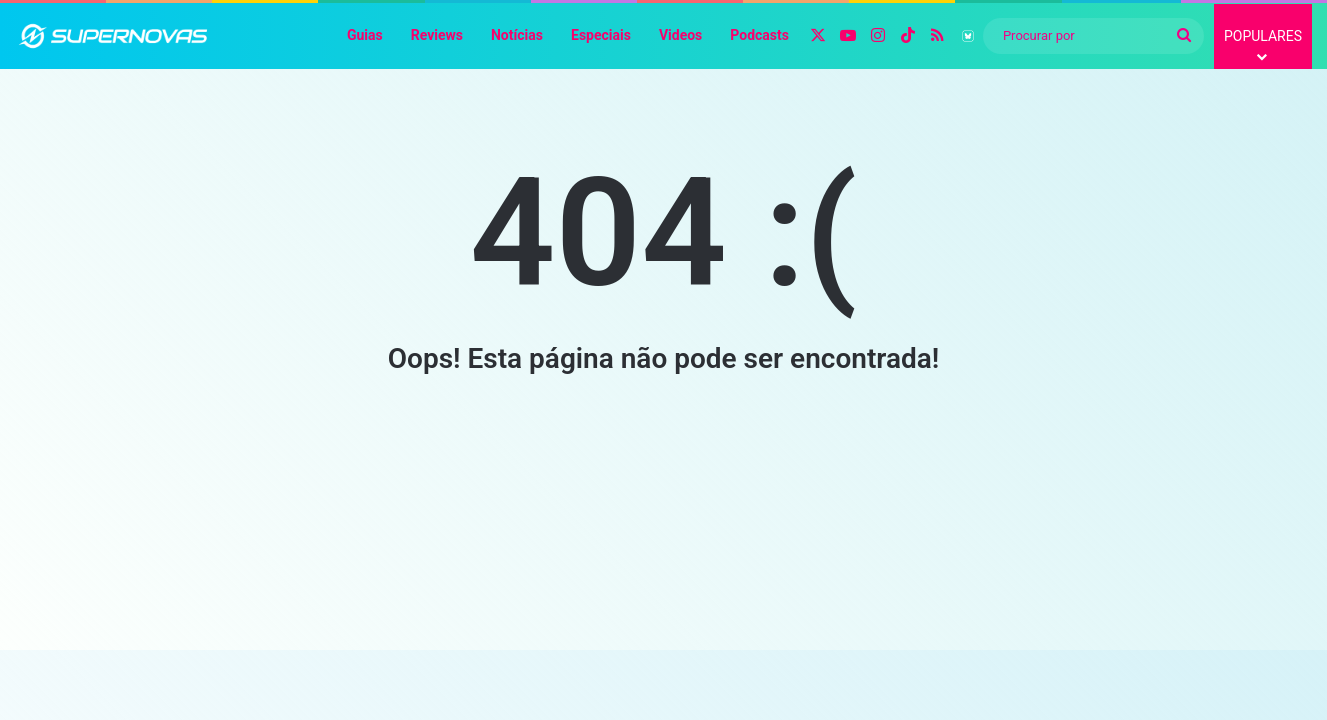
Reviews (437, 35)
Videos (680, 35)
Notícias (517, 35)
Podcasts (759, 35)
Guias (365, 35)
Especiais (601, 35)
